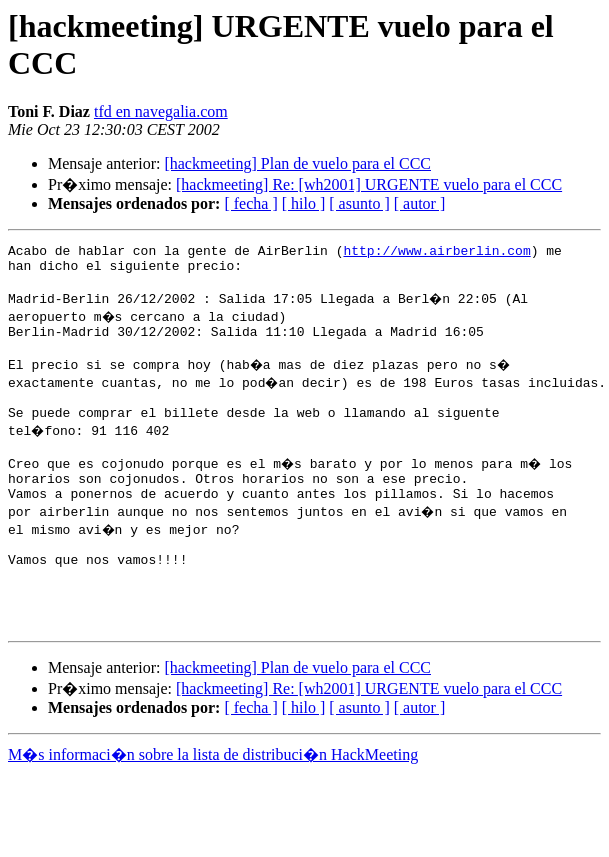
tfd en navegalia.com (161, 111)
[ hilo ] (304, 203)
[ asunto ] (359, 203)
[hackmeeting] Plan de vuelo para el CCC (297, 163)
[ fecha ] (250, 203)
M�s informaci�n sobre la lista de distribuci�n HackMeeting (213, 802)
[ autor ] (420, 203)
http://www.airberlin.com (436, 253)
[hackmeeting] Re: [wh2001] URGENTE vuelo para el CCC (369, 184)
